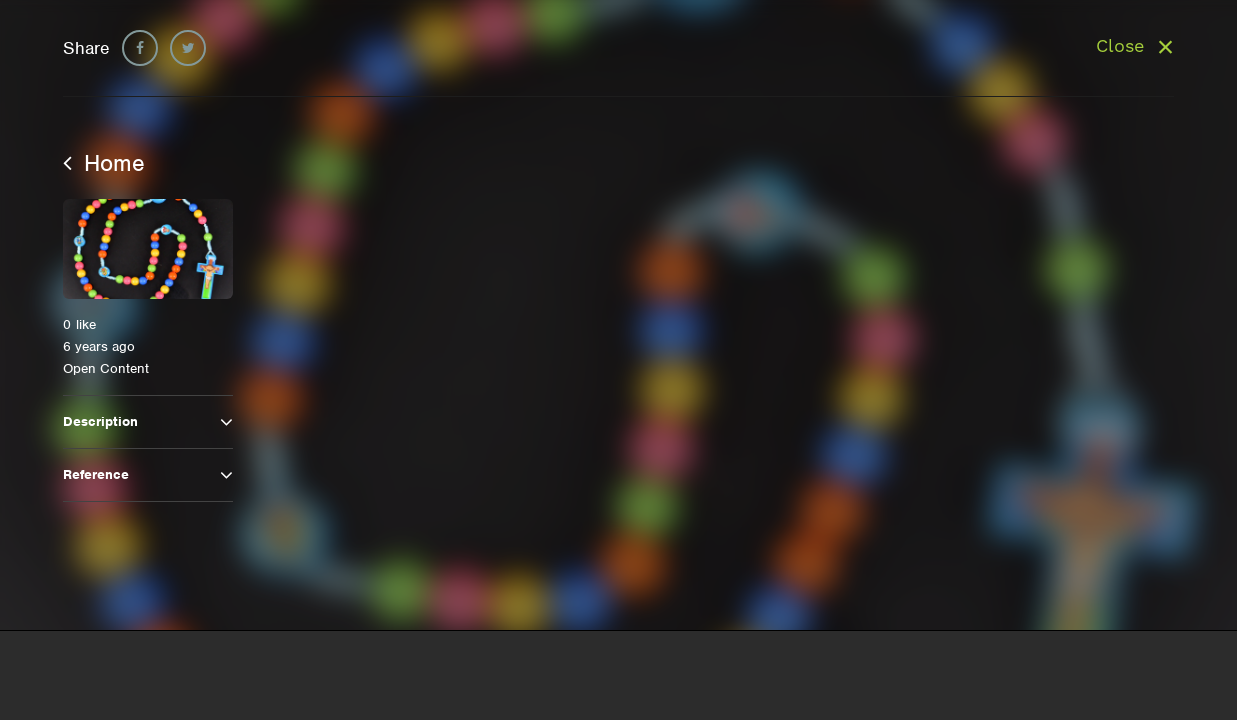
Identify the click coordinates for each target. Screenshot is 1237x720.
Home (104, 163)
